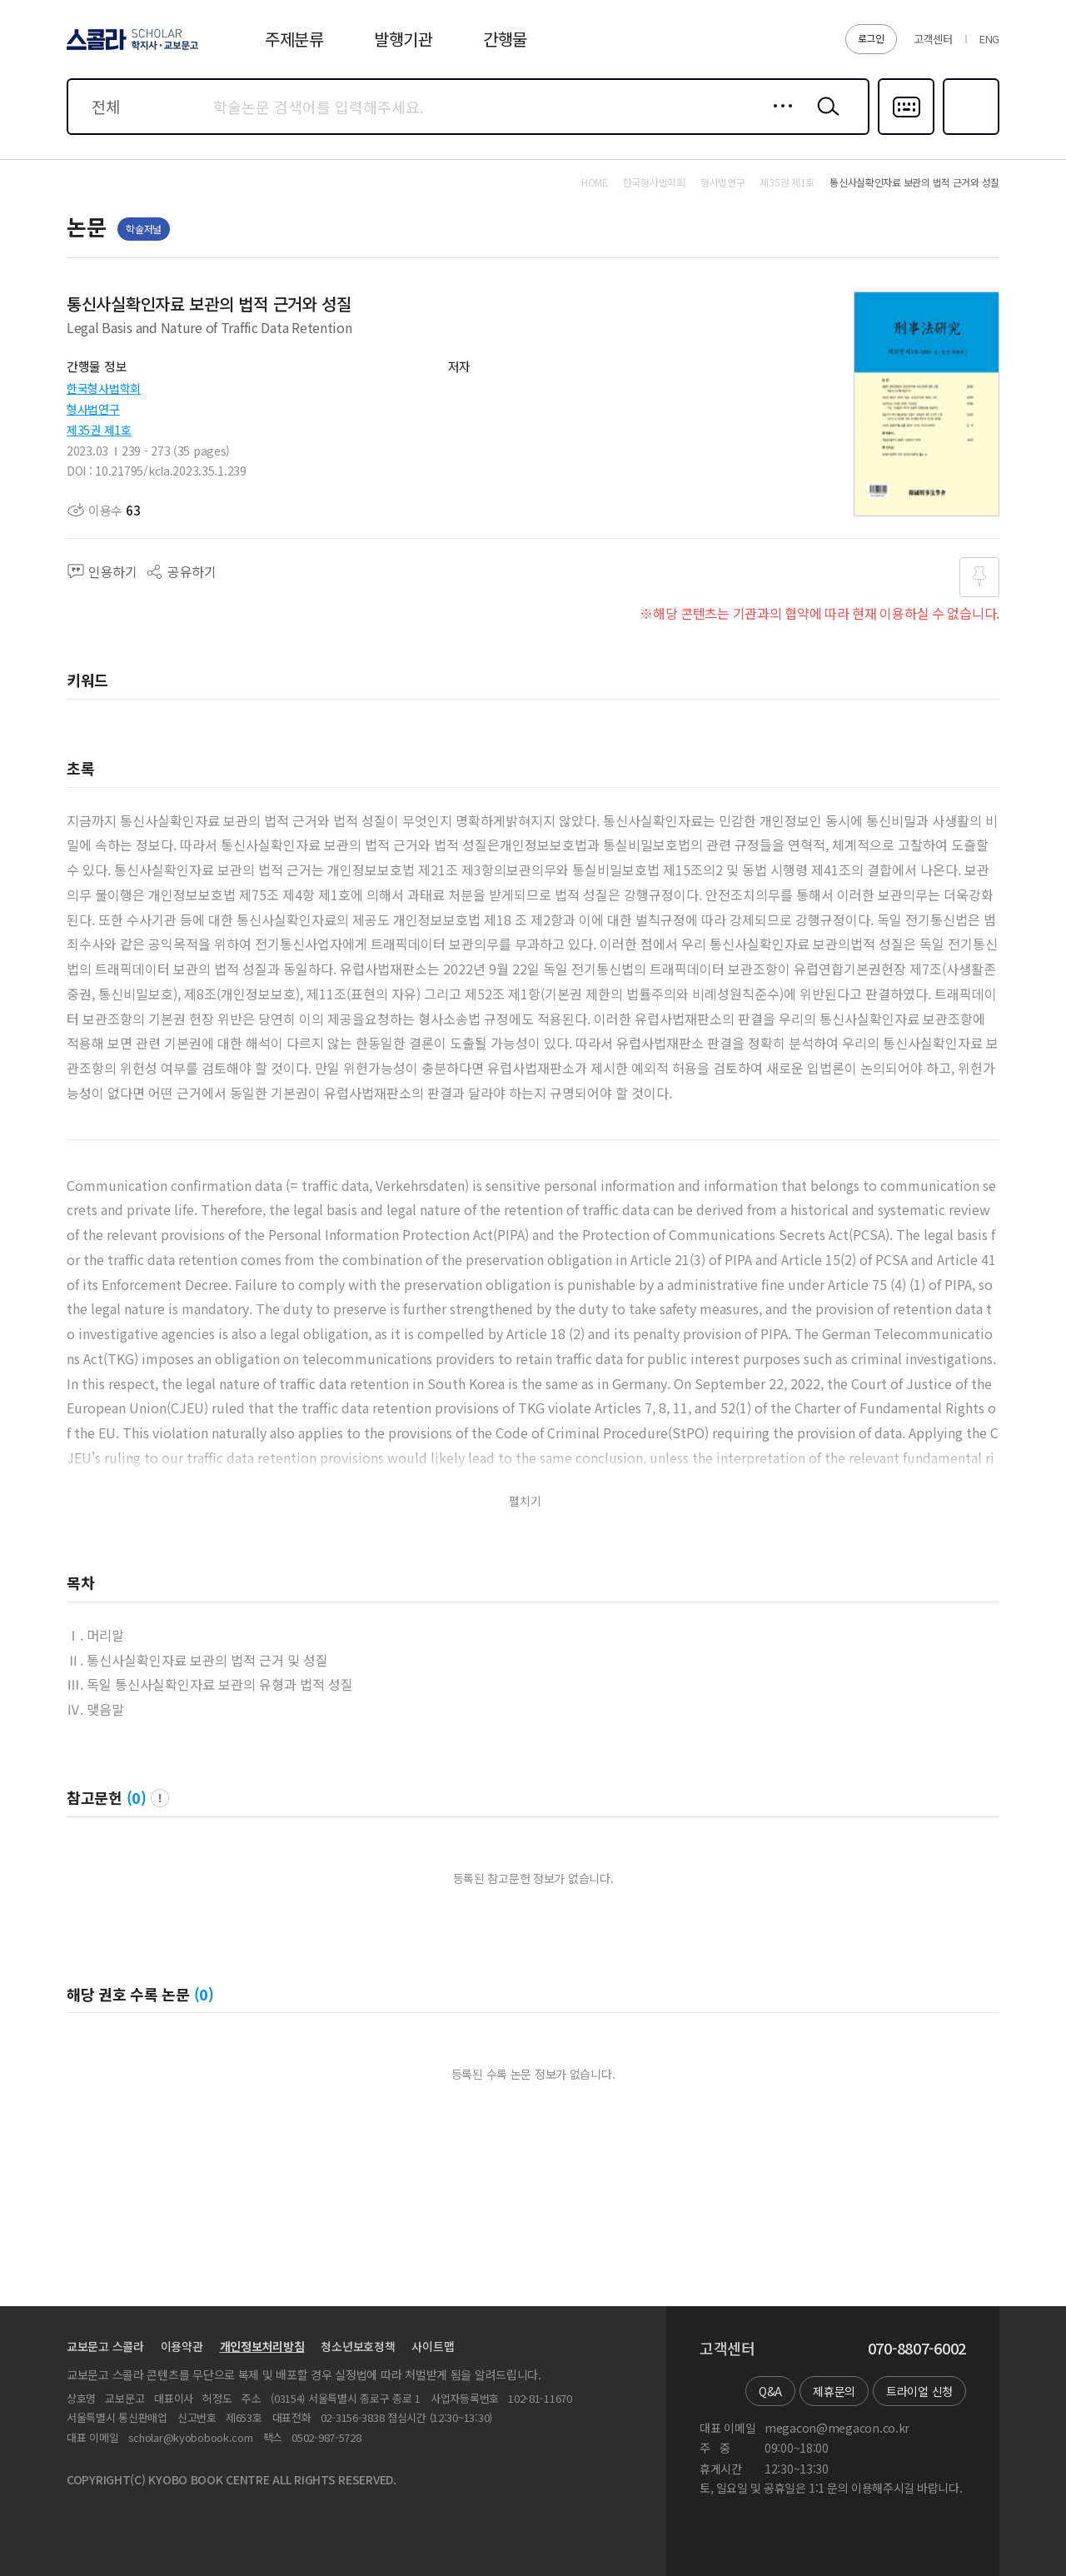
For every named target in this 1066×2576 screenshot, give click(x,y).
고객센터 (933, 39)
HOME (594, 182)
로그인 (871, 38)
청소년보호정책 (358, 2346)
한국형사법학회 (104, 388)
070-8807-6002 (917, 2348)
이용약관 (182, 2346)
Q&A (770, 2391)
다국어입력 (906, 133)
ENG (989, 39)
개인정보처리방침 (262, 2346)
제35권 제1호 (99, 429)
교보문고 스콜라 (105, 2346)
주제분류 (294, 39)
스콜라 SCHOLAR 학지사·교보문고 (130, 49)
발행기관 (403, 39)
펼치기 (525, 1501)
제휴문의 (834, 2391)
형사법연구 (93, 409)
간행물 (505, 39)
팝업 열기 (160, 1798)
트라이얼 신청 (919, 2391)
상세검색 (778, 119)
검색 (824, 119)
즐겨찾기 (969, 133)
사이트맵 (432, 2346)
